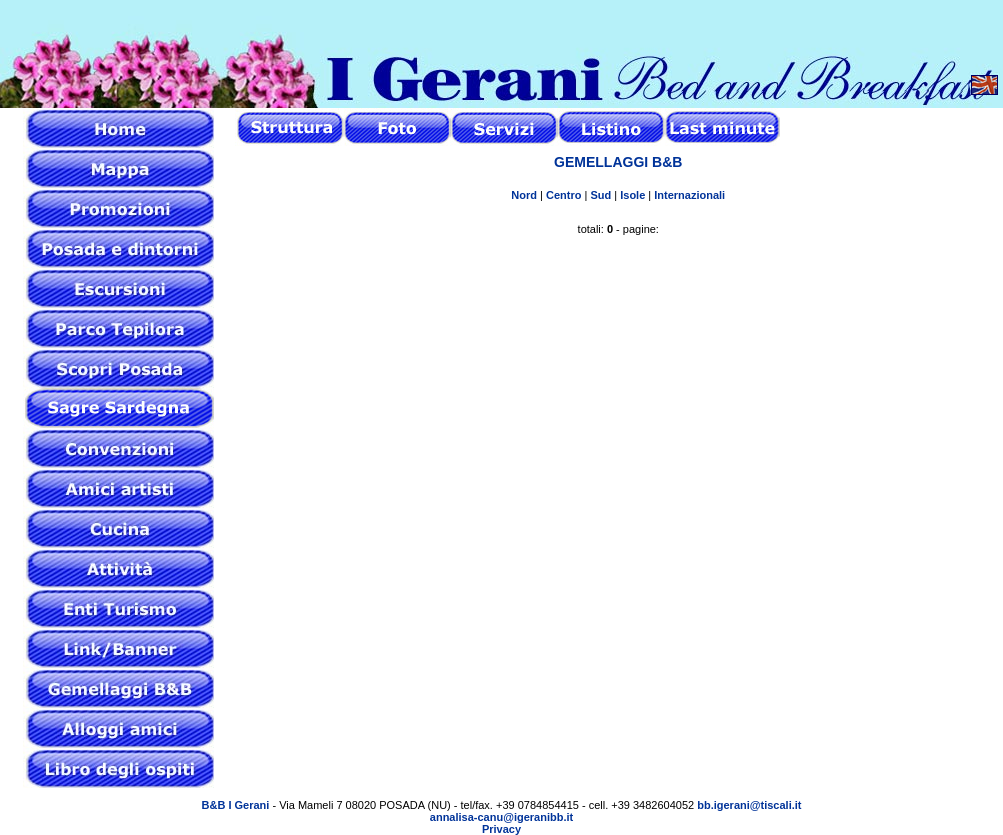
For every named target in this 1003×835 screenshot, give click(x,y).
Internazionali (689, 195)
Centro (563, 195)
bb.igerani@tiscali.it (749, 805)
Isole (632, 195)
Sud (600, 195)
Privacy (501, 829)
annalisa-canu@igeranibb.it (501, 817)
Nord (524, 195)
